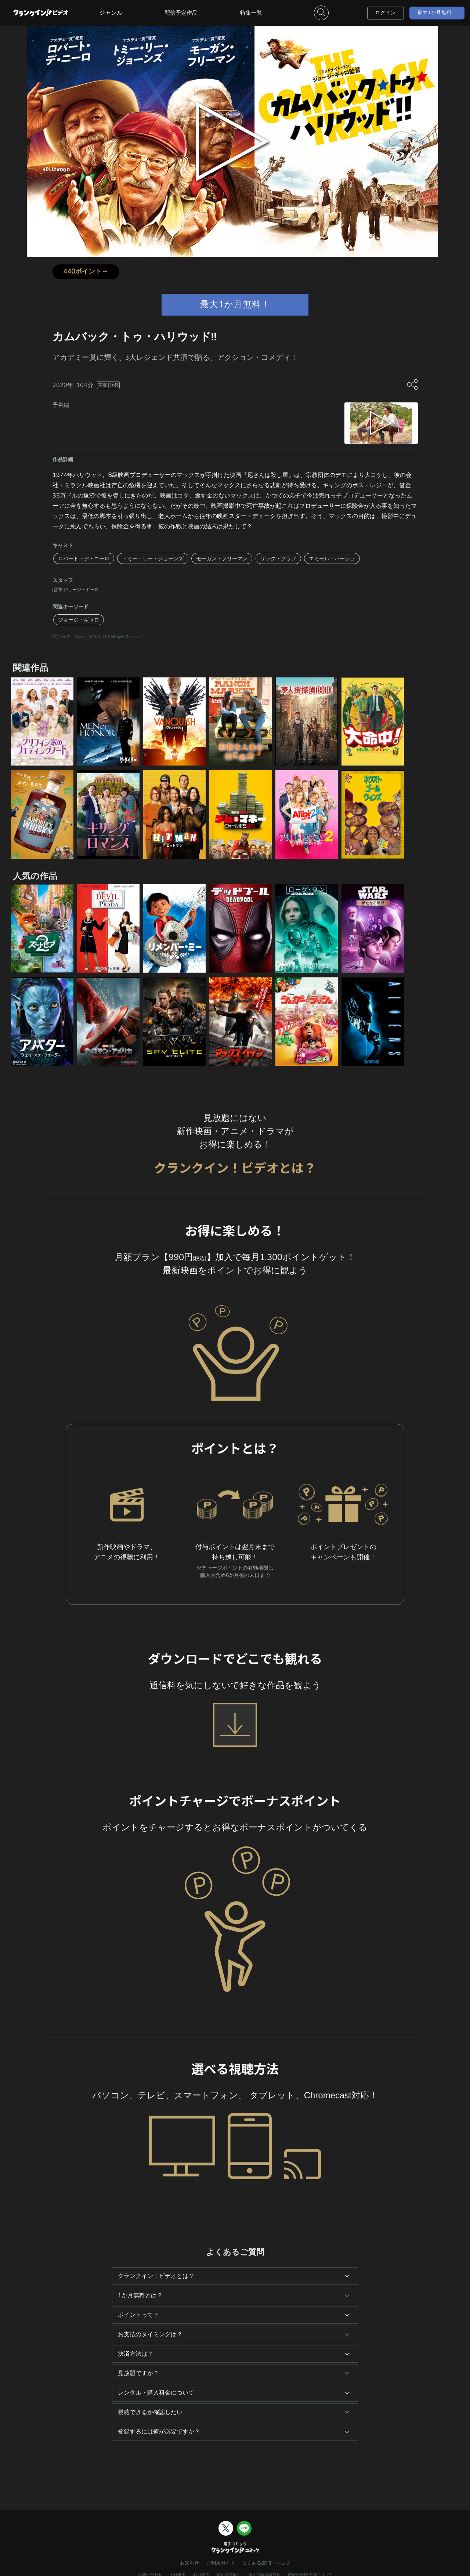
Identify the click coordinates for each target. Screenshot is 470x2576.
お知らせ (189, 2563)
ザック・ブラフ (278, 558)
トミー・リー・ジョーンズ (153, 558)
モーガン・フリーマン (221, 558)
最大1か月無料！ (437, 12)
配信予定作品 (181, 13)
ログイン (385, 12)
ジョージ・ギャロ (78, 620)
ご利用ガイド (220, 2563)
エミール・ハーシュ (332, 558)
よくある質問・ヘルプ (266, 2563)
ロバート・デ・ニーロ (83, 558)
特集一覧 (251, 13)
